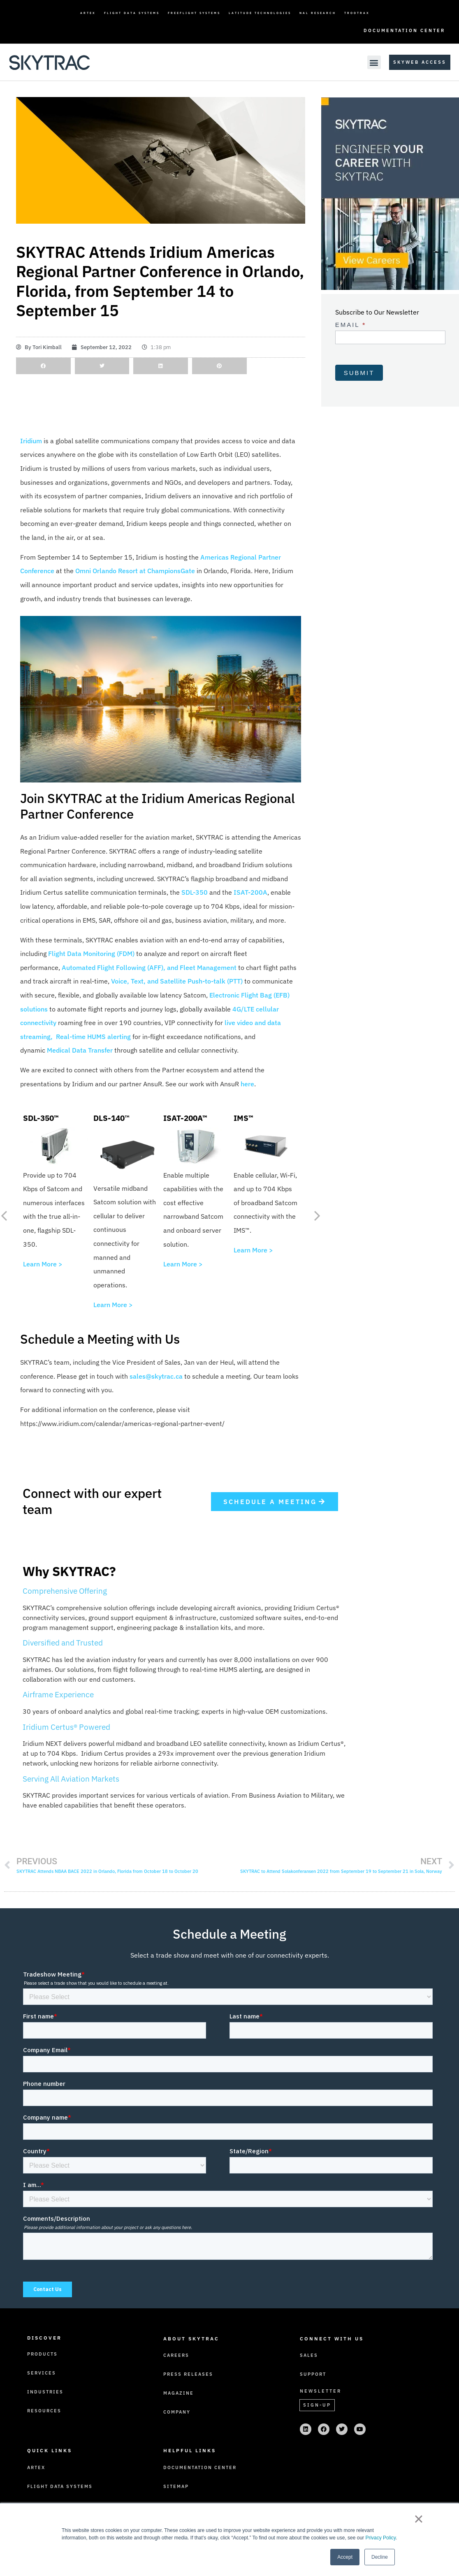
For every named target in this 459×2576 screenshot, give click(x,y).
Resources (44, 2411)
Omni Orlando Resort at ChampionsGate (135, 571)
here (247, 1084)
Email (350, 324)
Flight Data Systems (132, 13)
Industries (45, 2392)
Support (313, 2374)
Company (176, 2412)
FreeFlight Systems (194, 13)
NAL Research (317, 13)
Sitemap (176, 2486)
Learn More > (43, 1264)
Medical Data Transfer (80, 1050)
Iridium (31, 441)
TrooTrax (357, 13)
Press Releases (188, 2374)
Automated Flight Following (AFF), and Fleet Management (149, 967)
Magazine (178, 2393)
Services (41, 2373)
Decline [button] (379, 2557)
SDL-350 (194, 892)
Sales (309, 2355)
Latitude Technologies (260, 13)
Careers (176, 2355)
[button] (374, 62)
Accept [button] (344, 2557)
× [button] (418, 2519)
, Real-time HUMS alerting (91, 1036)
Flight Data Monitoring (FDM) (91, 953)
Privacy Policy (380, 2538)
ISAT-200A (250, 892)
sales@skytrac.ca (156, 1376)
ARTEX (88, 13)
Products (42, 2354)
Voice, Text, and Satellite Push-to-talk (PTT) (177, 981)
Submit (359, 372)
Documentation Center (404, 30)
